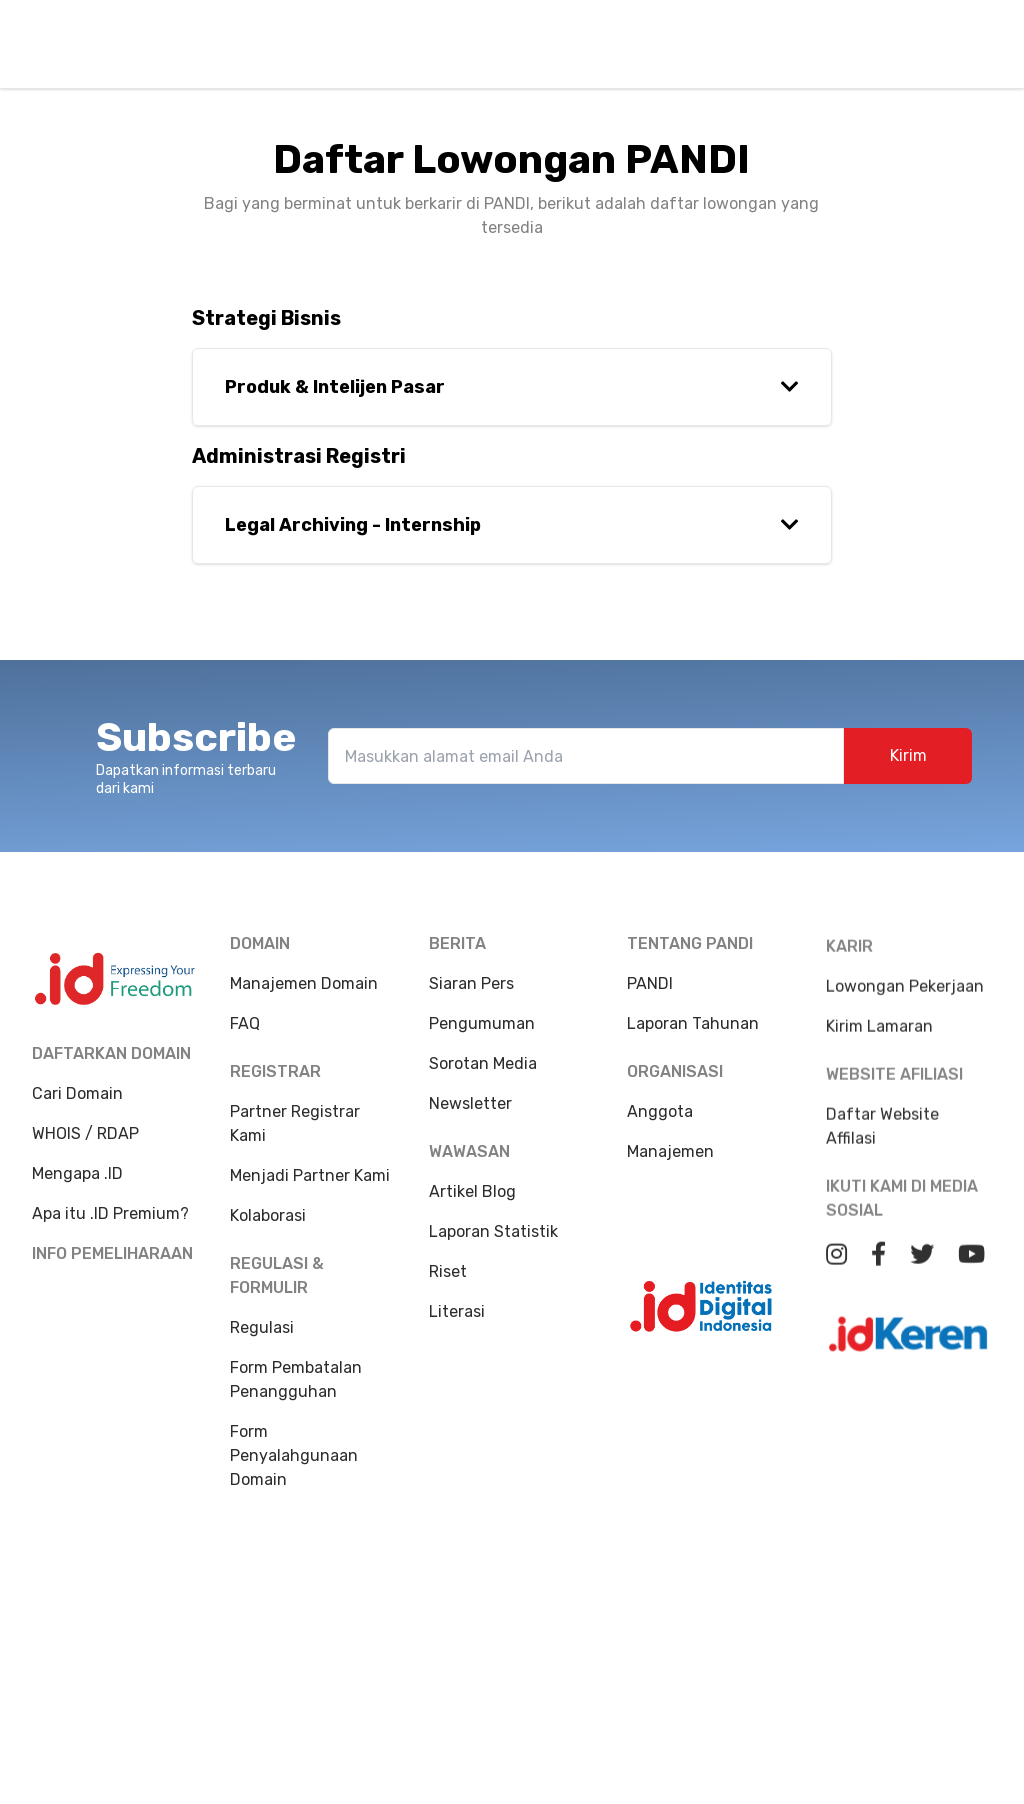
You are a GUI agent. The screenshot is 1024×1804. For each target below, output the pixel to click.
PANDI (650, 1018)
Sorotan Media (483, 1073)
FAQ (245, 1024)
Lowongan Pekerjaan (905, 1069)
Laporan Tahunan (693, 1058)
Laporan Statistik (493, 1241)
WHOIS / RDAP (85, 1133)
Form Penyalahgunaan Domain (294, 1456)
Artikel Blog (472, 1201)
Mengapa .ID (77, 1173)
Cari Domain (77, 1093)
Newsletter (470, 1113)
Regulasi (262, 1328)
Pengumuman (482, 1033)
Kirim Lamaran (879, 1109)
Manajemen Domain (304, 984)
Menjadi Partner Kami (310, 1176)
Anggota (660, 1146)
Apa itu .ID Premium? (110, 1213)
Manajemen (670, 1186)
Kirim (908, 765)
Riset (448, 1281)
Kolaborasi (268, 1216)
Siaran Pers (471, 993)
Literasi (457, 1321)
